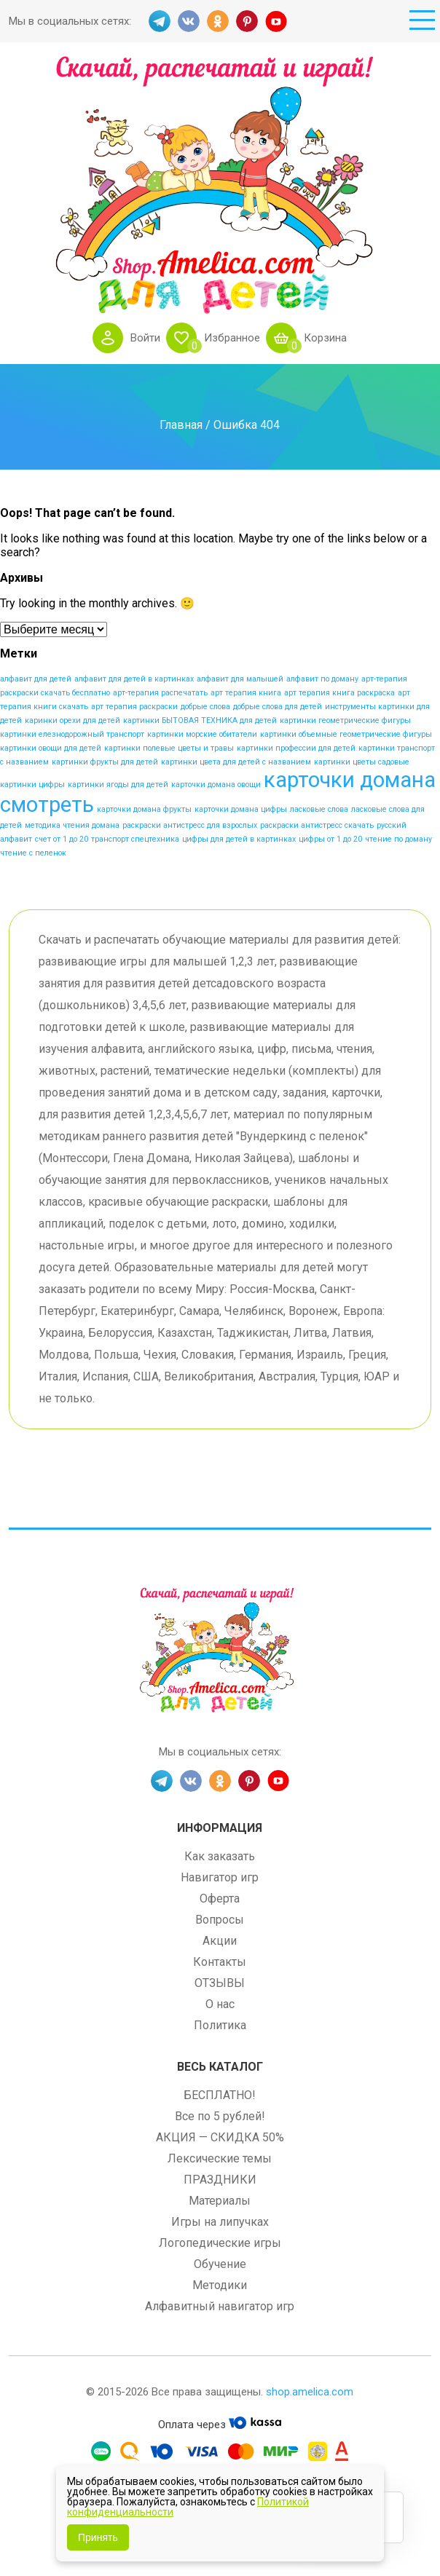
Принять (98, 2537)
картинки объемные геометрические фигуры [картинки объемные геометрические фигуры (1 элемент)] (346, 734)
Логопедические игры (220, 2243)
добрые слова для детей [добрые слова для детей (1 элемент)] (277, 706)
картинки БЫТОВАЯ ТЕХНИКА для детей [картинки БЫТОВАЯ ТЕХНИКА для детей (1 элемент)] (200, 720)
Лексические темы (220, 2158)
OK (218, 21)
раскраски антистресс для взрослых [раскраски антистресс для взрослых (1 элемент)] (189, 825)
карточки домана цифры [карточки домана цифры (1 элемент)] (241, 809)
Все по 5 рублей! (220, 2116)
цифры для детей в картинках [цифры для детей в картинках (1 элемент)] (239, 839)
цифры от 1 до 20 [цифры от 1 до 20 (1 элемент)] (330, 839)
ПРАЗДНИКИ (220, 2179)
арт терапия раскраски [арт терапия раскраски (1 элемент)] (134, 706)
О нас (220, 2004)
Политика (220, 2025)
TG (159, 21)
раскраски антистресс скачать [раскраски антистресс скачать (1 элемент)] (317, 825)
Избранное (232, 337)
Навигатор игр (220, 1877)
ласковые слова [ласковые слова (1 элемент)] (319, 809)
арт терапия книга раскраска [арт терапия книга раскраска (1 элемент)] (339, 693)
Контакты (219, 1962)
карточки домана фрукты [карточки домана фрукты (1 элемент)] (144, 809)
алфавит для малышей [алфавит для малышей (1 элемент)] (240, 679)
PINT (247, 21)
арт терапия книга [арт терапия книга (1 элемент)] (246, 693)
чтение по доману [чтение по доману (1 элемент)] (398, 839)
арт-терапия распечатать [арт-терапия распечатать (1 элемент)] (160, 693)
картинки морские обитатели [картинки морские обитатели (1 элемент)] (202, 734)
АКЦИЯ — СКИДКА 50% (220, 2137)
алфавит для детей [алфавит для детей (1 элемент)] (35, 679)
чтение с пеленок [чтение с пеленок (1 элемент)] (33, 853)
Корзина (325, 337)
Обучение (220, 2264)
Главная (181, 424)
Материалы (220, 2201)
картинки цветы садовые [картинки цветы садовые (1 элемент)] (361, 762)
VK (189, 21)
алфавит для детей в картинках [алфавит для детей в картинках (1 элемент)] (134, 679)
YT (276, 21)
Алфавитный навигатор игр (219, 2306)
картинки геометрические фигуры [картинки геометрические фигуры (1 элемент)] (345, 720)
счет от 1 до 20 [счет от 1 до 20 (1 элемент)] (61, 839)
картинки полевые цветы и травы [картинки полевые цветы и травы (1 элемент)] (169, 748)
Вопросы (219, 1920)
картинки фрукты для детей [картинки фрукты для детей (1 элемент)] (105, 762)
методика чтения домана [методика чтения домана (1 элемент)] (72, 825)
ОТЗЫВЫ (220, 1983)
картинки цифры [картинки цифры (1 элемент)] (32, 784)
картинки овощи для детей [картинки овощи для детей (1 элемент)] (50, 748)
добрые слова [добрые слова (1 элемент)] (205, 706)
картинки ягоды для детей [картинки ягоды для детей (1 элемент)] (118, 784)
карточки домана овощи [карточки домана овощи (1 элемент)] (216, 784)
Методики (219, 2285)
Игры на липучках (220, 2222)
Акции (220, 1941)
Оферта (220, 1898)
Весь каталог (220, 2067)
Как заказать (219, 1856)
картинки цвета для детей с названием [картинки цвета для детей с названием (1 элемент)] (236, 762)
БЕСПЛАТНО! (220, 2095)
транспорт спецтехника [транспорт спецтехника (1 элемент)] (135, 839)
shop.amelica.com (309, 2391)
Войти (145, 337)
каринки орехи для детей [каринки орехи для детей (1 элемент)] (72, 720)
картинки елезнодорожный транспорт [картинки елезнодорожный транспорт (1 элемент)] (72, 734)
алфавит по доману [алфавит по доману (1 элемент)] (322, 679)
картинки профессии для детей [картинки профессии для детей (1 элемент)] (296, 748)
